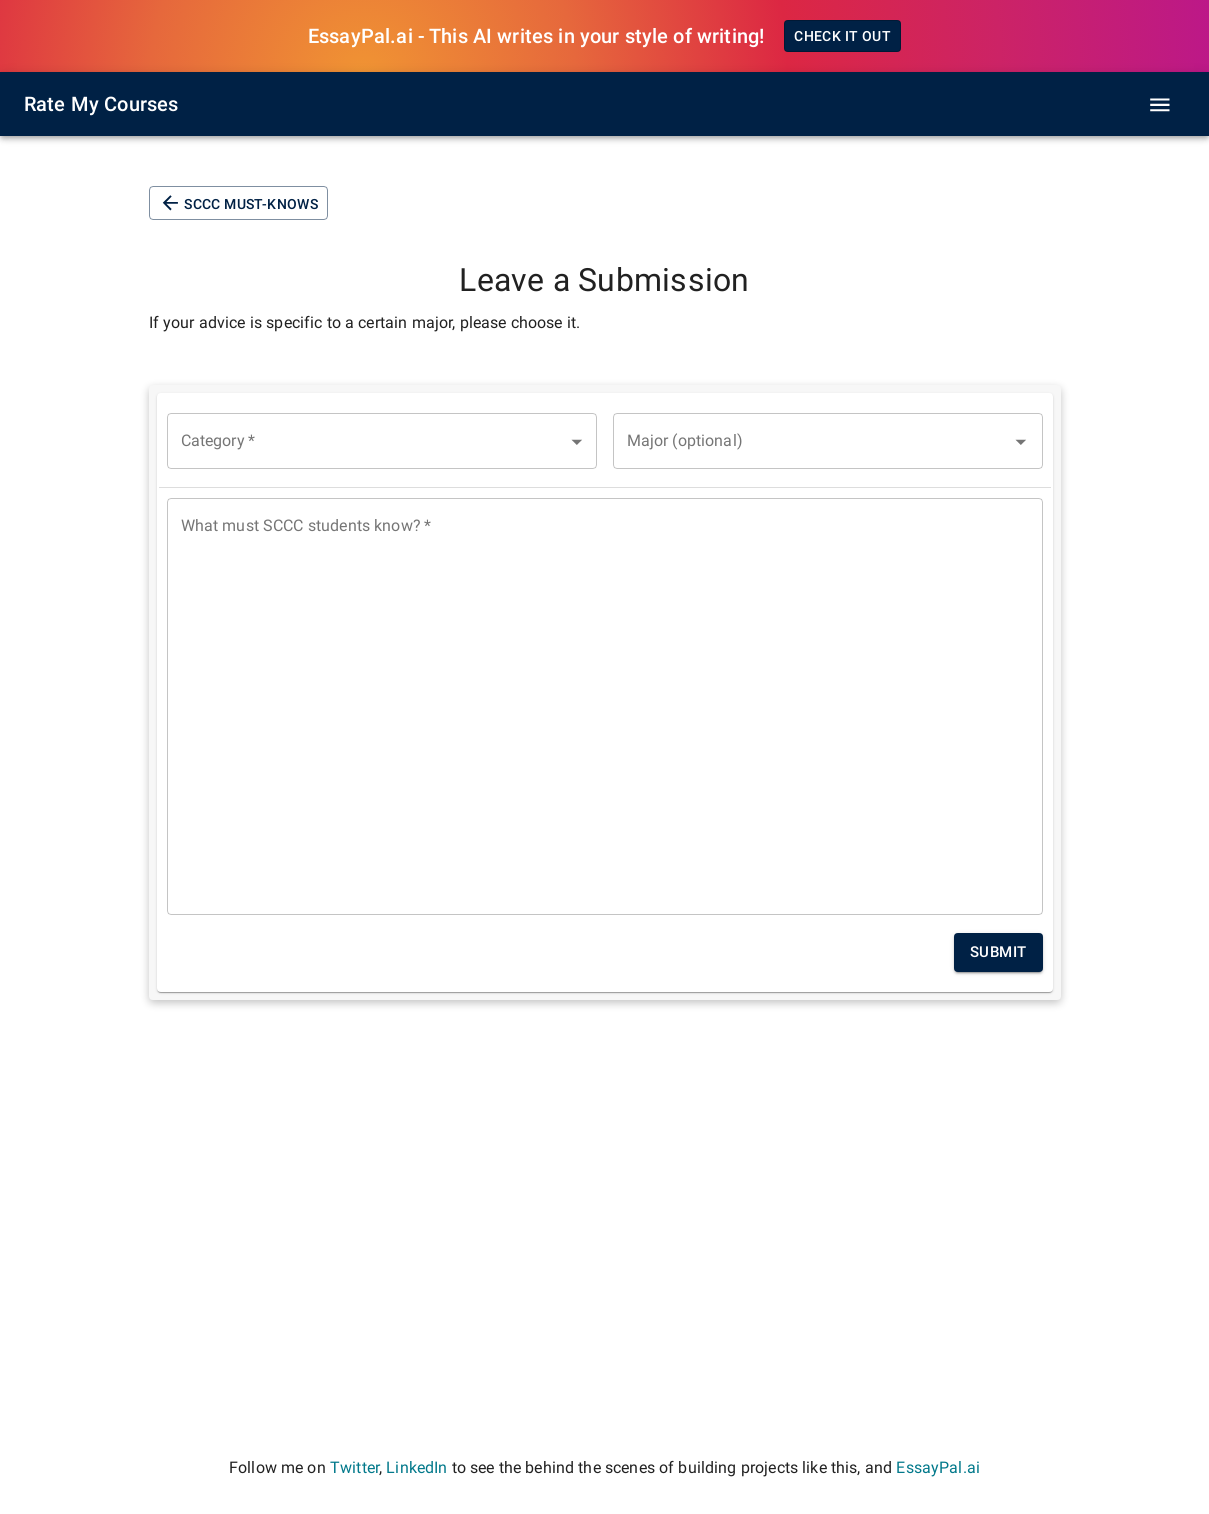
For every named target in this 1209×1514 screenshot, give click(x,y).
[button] (382, 441)
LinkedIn (416, 1467)
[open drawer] (1160, 105)
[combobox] (828, 441)
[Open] (1021, 442)
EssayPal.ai (938, 1467)
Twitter (354, 1467)
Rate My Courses (101, 104)
